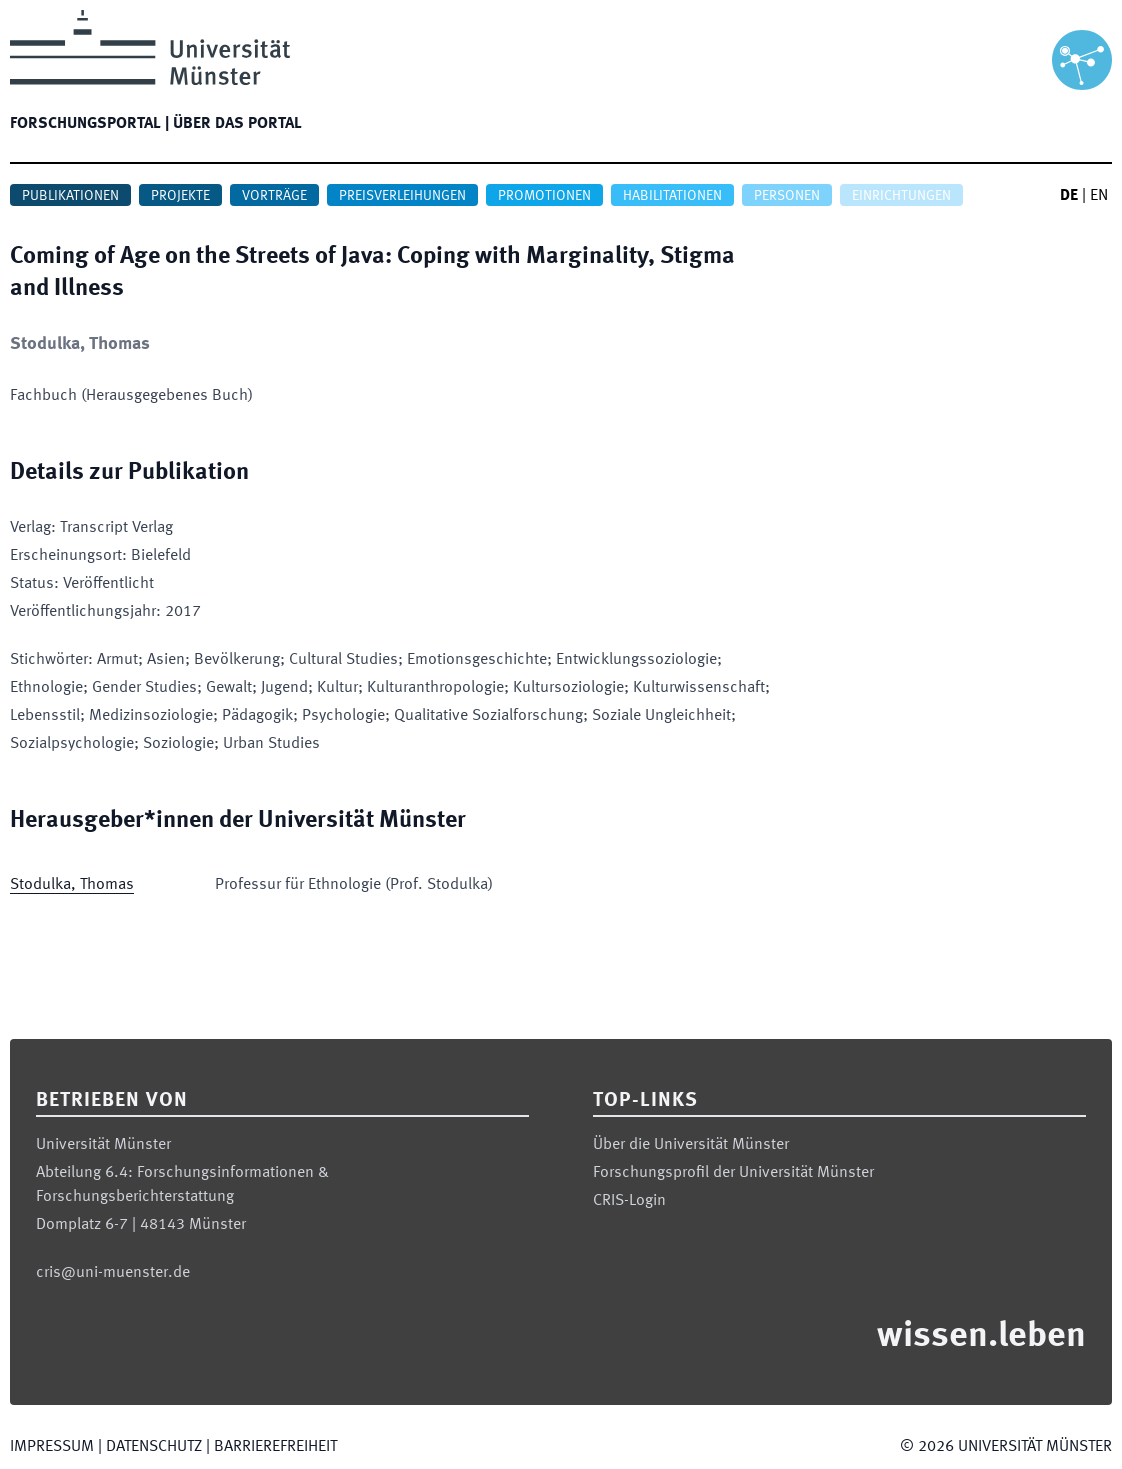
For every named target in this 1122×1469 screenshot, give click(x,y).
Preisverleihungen (402, 196)
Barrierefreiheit (275, 1447)
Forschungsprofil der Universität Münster (733, 1173)
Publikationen (70, 196)
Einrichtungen (901, 196)
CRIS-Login (629, 1201)
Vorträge (274, 196)
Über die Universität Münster (691, 1145)
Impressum (52, 1447)
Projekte (180, 196)
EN (1099, 196)
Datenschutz (154, 1447)
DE (1069, 196)
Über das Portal (237, 124)
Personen (787, 196)
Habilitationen (672, 196)
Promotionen (544, 196)
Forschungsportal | (89, 124)
